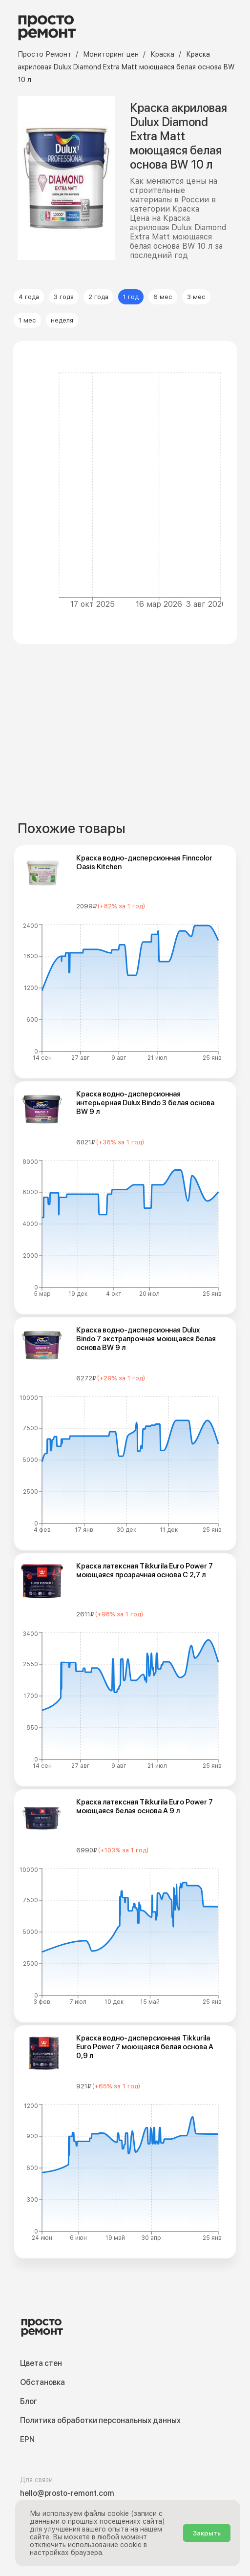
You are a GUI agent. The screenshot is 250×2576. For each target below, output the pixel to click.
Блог (28, 2401)
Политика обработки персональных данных (100, 2420)
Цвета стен (41, 2363)
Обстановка (42, 2382)
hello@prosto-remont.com (67, 2493)
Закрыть (207, 2533)
